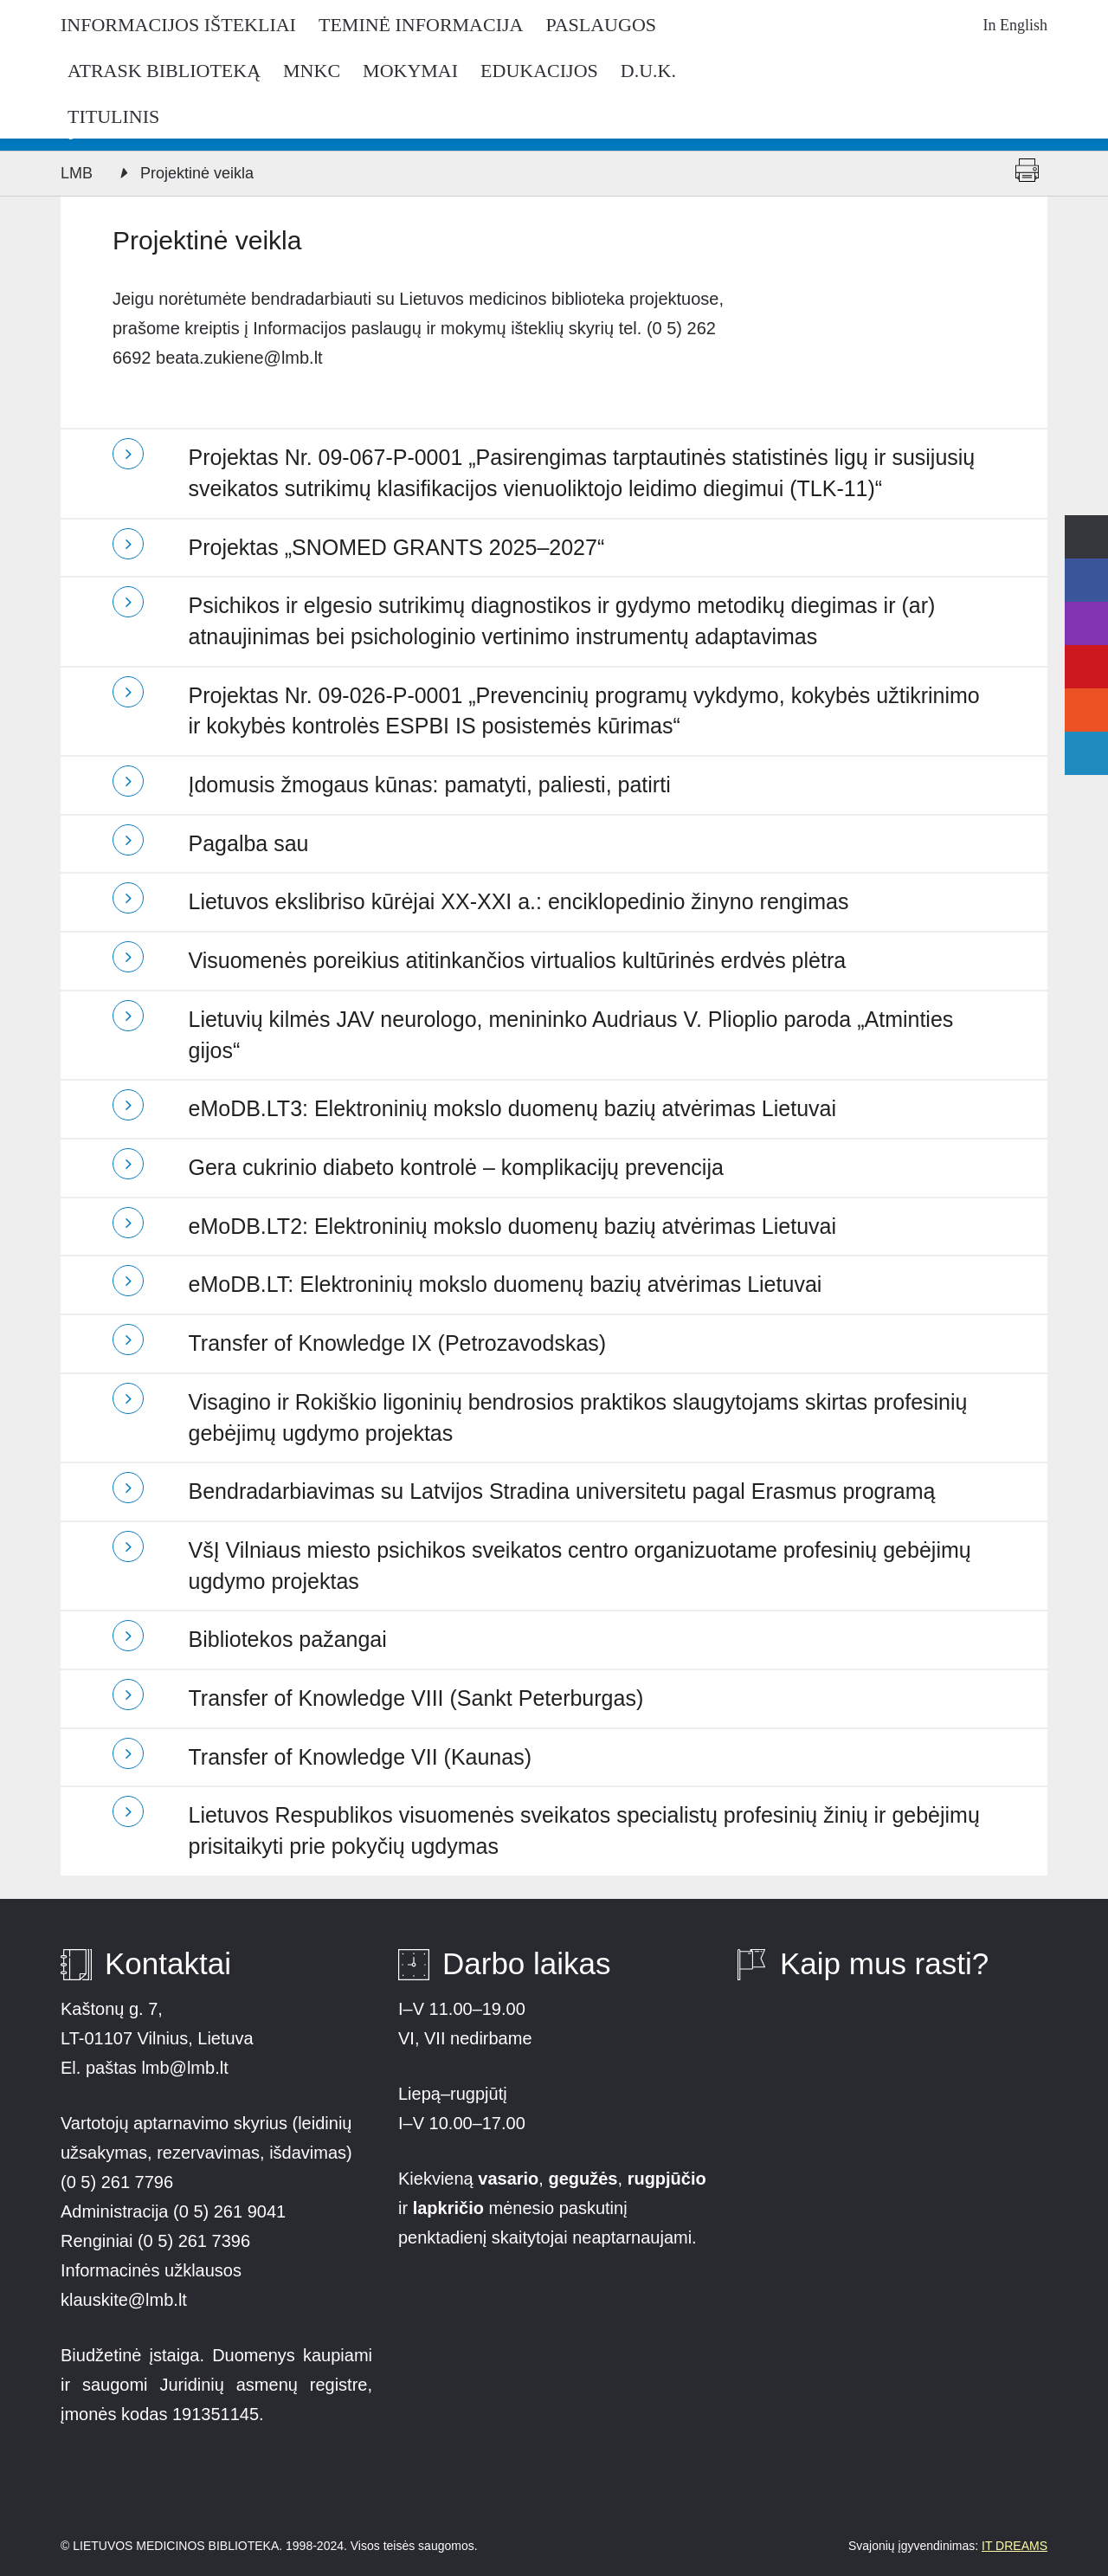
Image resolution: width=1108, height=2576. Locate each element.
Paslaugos (600, 25)
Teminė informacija (421, 25)
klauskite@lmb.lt (126, 2299)
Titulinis (113, 117)
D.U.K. (648, 71)
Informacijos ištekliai (178, 25)
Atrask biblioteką (164, 71)
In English (1015, 25)
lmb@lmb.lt (184, 2067)
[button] (554, 473)
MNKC (311, 71)
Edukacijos (539, 71)
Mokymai (410, 71)
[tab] (554, 473)
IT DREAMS (1014, 2546)
